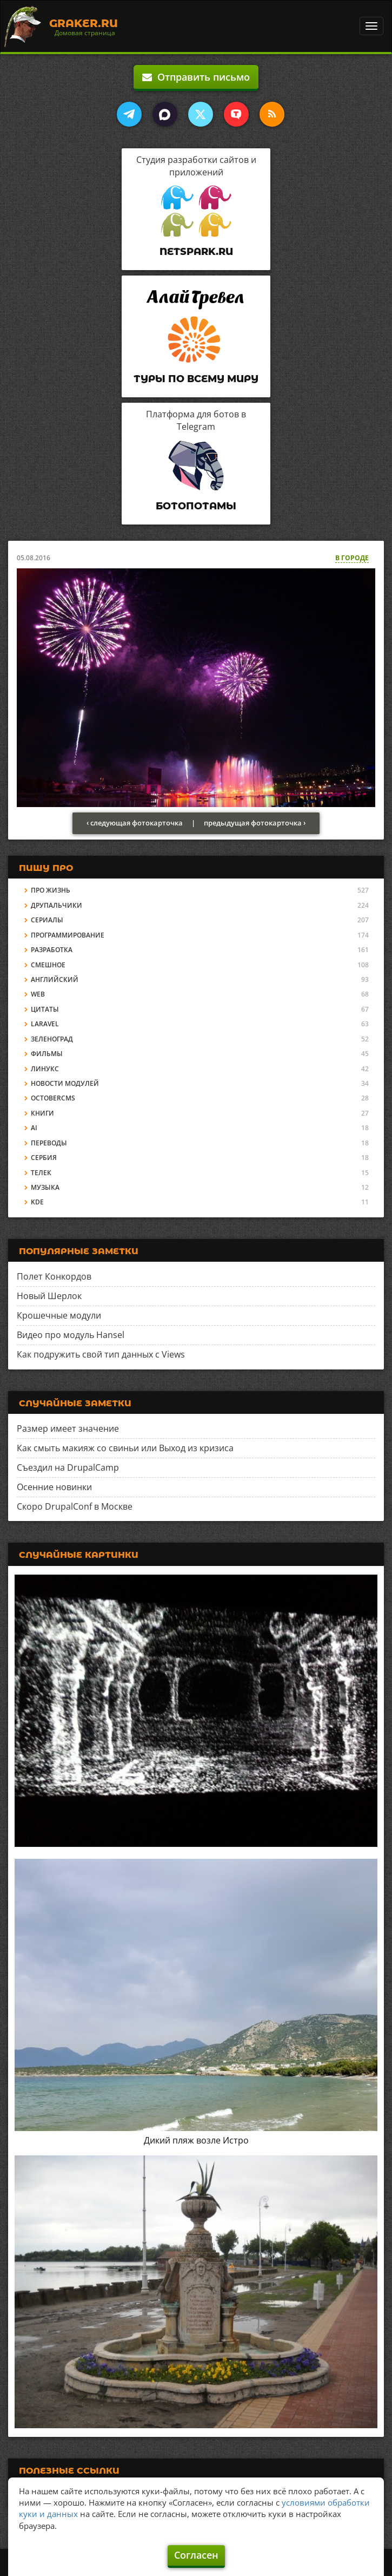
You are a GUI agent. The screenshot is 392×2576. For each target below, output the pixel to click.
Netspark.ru (196, 252)
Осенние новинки (54, 1487)
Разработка (51, 949)
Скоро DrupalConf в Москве (74, 1506)
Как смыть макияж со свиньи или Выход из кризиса (125, 1448)
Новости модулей (65, 1083)
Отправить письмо (196, 76)
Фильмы (47, 1053)
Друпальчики (56, 905)
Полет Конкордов (54, 1276)
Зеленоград (52, 1039)
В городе (352, 557)
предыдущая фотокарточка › (254, 823)
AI (34, 1127)
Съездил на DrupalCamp (68, 1467)
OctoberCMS (53, 1098)
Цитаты (45, 1009)
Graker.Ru (83, 23)
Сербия (44, 1157)
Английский (54, 979)
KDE (37, 1202)
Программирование (67, 935)
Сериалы (47, 920)
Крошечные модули (59, 1315)
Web (38, 994)
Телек (41, 1172)
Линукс (45, 1068)
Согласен (196, 2554)
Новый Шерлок (49, 1296)
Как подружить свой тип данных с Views (101, 1354)
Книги (42, 1113)
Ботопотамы (196, 506)
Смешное (48, 964)
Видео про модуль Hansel (70, 1335)
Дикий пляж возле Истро (196, 2140)
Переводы (49, 1143)
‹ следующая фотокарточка (135, 823)
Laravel (45, 1023)
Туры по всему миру (196, 379)
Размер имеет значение (68, 1428)
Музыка (45, 1187)
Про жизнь (50, 890)
